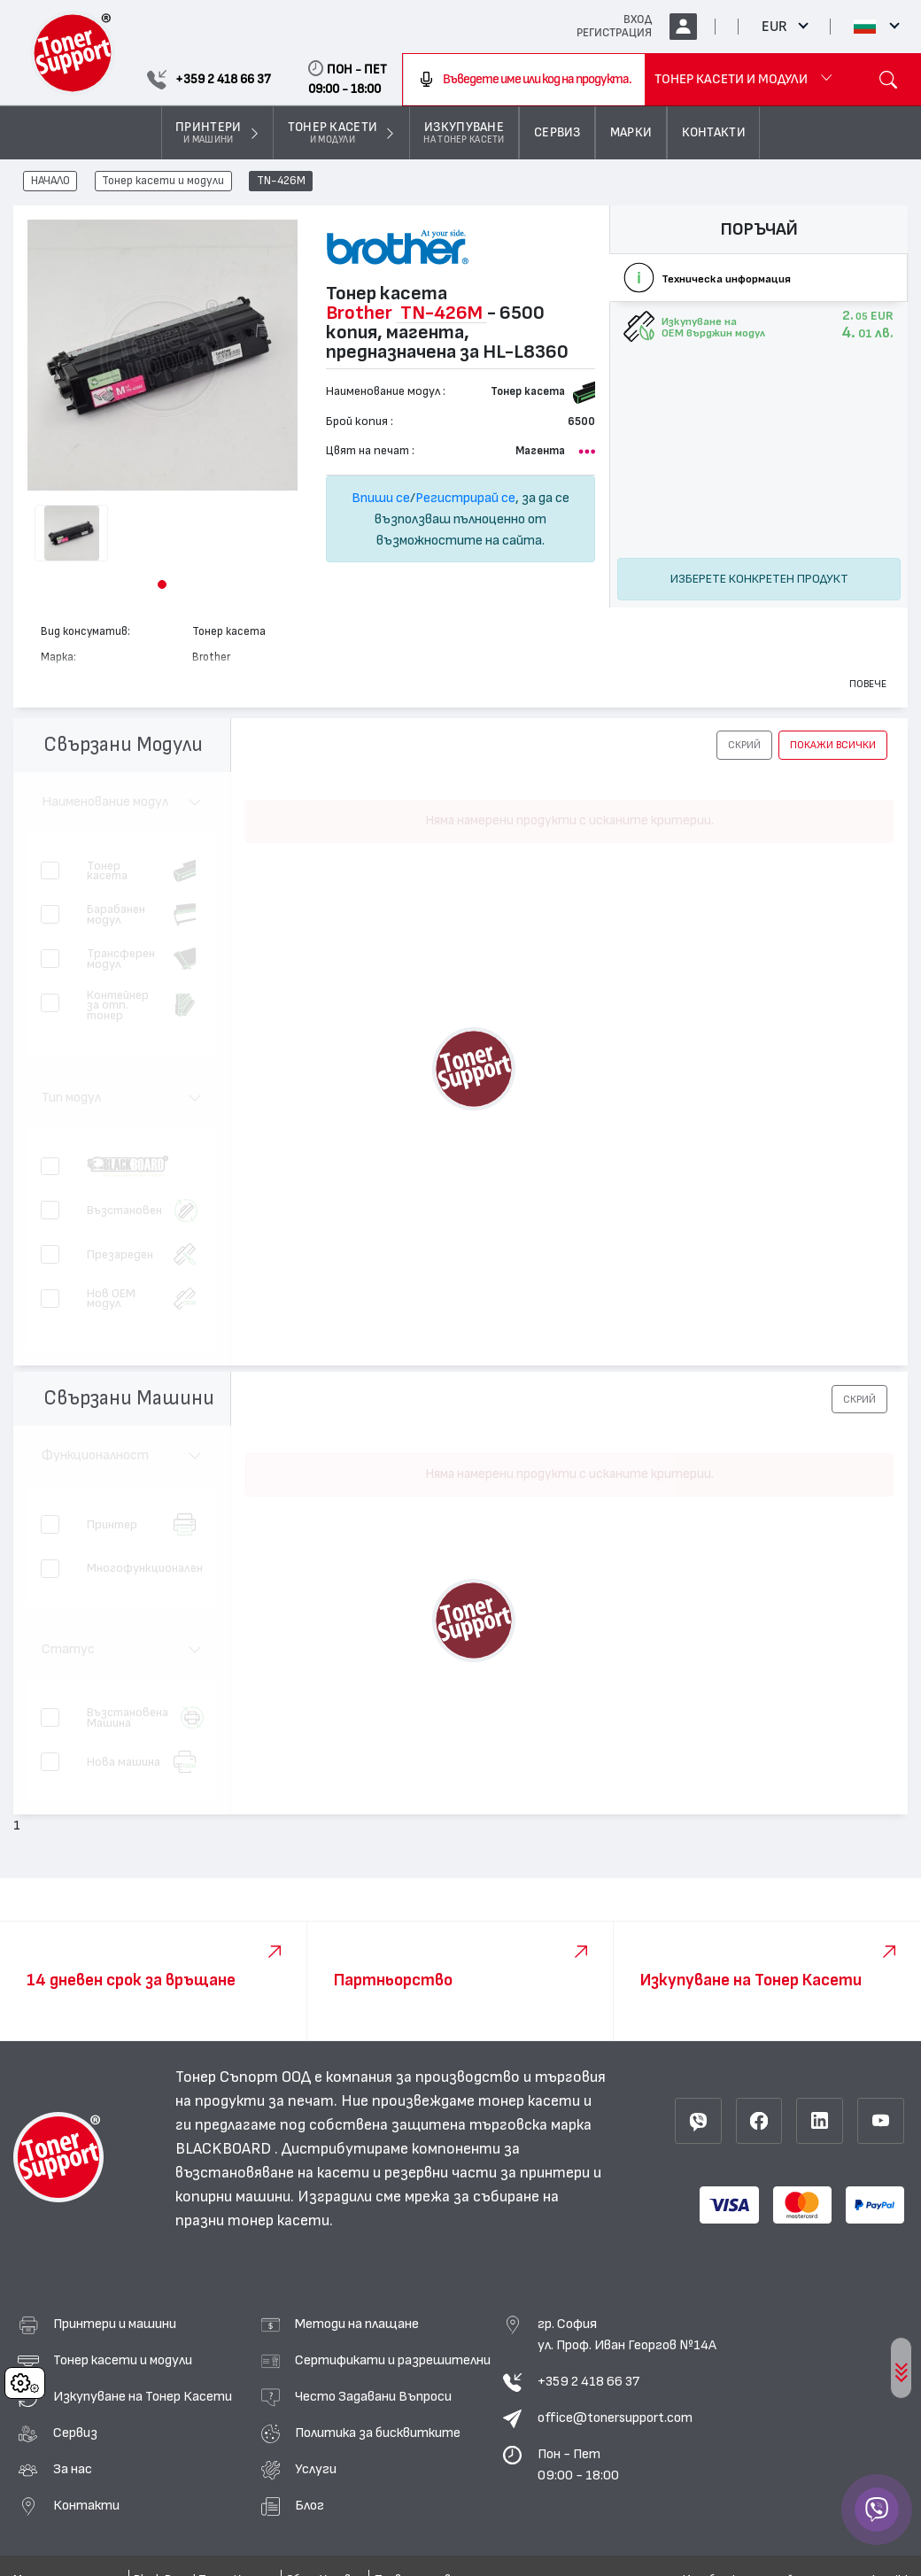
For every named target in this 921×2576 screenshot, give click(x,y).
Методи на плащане (357, 2324)
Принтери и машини (114, 2324)
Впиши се (381, 498)
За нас (72, 2469)
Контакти (86, 2505)
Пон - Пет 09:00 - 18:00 (578, 2464)
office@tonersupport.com (615, 2417)
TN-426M (281, 181)
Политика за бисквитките (377, 2432)
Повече (867, 683)
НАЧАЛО (50, 181)
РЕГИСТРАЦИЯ (614, 33)
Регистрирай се (465, 498)
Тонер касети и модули (163, 181)
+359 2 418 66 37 (588, 2381)
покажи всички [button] (833, 744)
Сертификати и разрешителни (393, 2360)
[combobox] (524, 79)
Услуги (316, 2469)
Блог (309, 2505)
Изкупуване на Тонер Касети (142, 2396)
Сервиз (75, 2432)
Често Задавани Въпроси (373, 2396)
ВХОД (637, 19)
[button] (162, 584)
